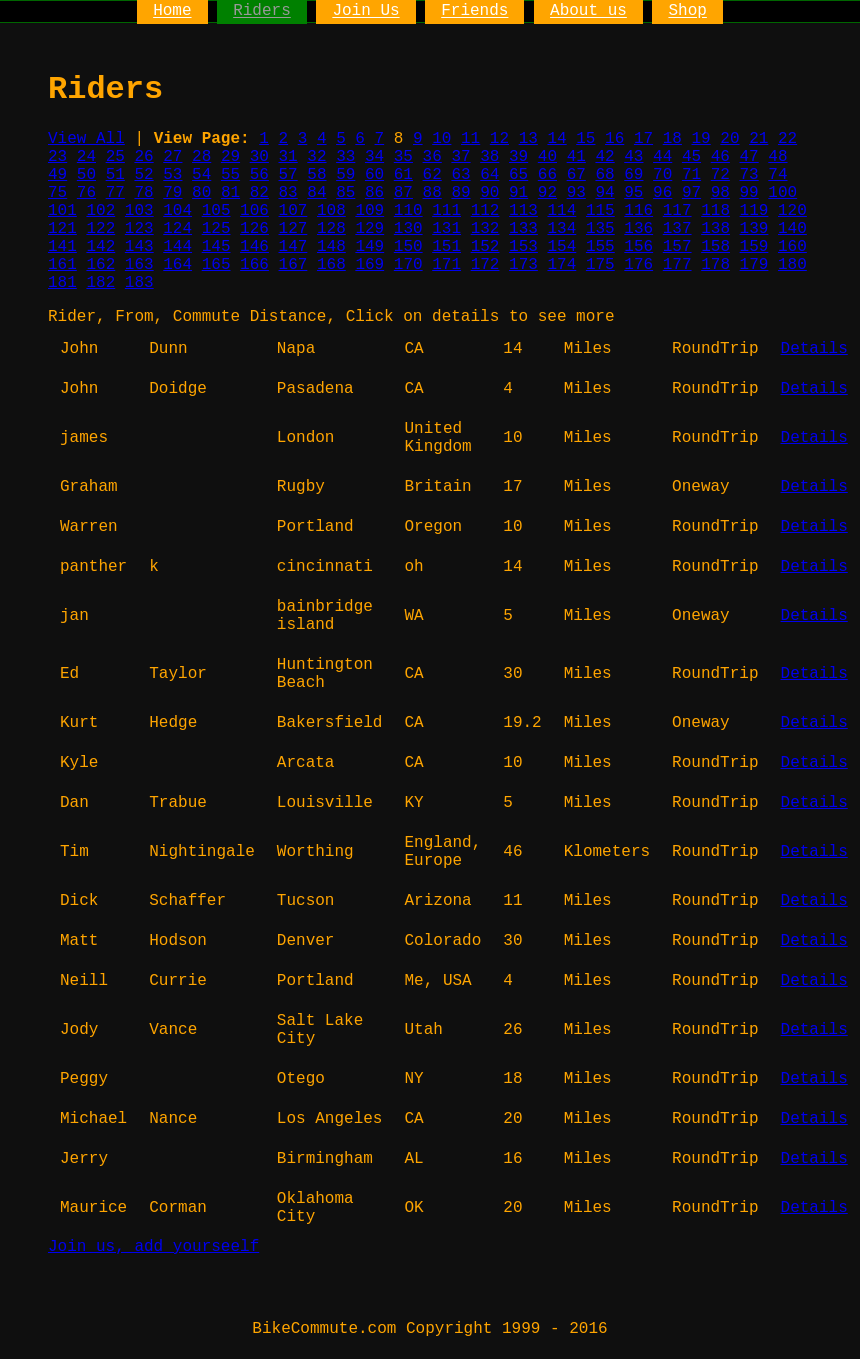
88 (432, 193)
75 (57, 193)
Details (814, 349)
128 (331, 229)
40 (547, 157)
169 (369, 265)
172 (485, 265)
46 (720, 157)
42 (604, 157)
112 (485, 211)
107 (293, 211)
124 (177, 229)
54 (201, 175)
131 (446, 229)
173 (523, 265)
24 (86, 157)
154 (561, 247)
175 (600, 265)
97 (691, 193)
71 (691, 175)
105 (216, 211)
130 (408, 229)
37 (460, 157)
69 (633, 175)
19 (701, 139)
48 (777, 157)
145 (216, 247)
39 (518, 157)
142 (100, 247)
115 (600, 211)
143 (139, 247)
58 (316, 175)
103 (139, 211)
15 (585, 139)
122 (100, 229)
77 (115, 193)
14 (556, 139)
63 (460, 175)
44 (662, 157)
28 (201, 157)
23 (57, 157)
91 (518, 193)
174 (561, 265)
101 (62, 211)
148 (331, 247)
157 (677, 247)
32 (316, 157)
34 (374, 157)
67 (576, 175)
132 (485, 229)
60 (374, 175)
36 (432, 157)
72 (720, 175)
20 (729, 139)
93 (576, 193)
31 (288, 157)
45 (691, 157)
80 (201, 193)
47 (749, 157)
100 (782, 193)
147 (293, 247)
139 (754, 229)
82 (259, 193)
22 (787, 139)
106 (254, 211)
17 (643, 139)
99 (749, 193)
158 (715, 247)
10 (441, 139)
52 (143, 175)
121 (62, 229)
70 (662, 175)
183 (139, 283)
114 (561, 211)
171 (446, 265)
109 (369, 211)
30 (259, 157)
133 (523, 229)
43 (633, 157)
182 (100, 283)
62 (432, 175)
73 (749, 175)
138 (715, 229)
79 (172, 193)
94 (604, 193)
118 (715, 211)
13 (528, 139)
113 (523, 211)
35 (403, 157)
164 (177, 265)
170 (408, 265)
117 (677, 211)
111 (446, 211)
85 (345, 193)
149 (369, 247)
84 (316, 193)
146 (254, 247)
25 (115, 157)
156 (638, 247)
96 (662, 193)
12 (499, 139)
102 (100, 211)
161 (62, 265)
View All (86, 139)
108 (331, 211)
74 (777, 175)
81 (230, 193)
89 (460, 193)
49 (57, 175)
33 (345, 157)
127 (293, 229)
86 (374, 193)
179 (754, 265)
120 (792, 211)
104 (177, 211)
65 (518, 175)
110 (408, 211)
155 (600, 247)
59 (345, 175)
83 (288, 193)
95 (633, 193)
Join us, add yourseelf (153, 1247)
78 (143, 193)
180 (792, 265)
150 (408, 247)
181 (62, 283)
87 (403, 193)
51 (115, 175)
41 (576, 157)
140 (792, 229)
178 (715, 265)
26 (143, 157)
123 (139, 229)
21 (758, 139)
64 (489, 175)
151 (446, 247)
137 (677, 229)
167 (293, 265)
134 (561, 229)
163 (139, 265)
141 (62, 247)
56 (259, 175)
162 (100, 265)
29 (230, 157)
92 (547, 193)
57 (288, 175)
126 (254, 229)
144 (177, 247)
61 (403, 175)
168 (331, 265)
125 (216, 229)
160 (792, 247)
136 (638, 229)
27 (172, 157)
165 (216, 265)
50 (86, 175)
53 (172, 175)
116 (638, 211)
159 (754, 247)
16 (614, 139)
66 (547, 175)
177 (677, 265)
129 (369, 229)
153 (523, 247)
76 (86, 193)
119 (754, 211)
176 (638, 265)
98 (720, 193)
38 (489, 157)
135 (600, 229)
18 (672, 139)
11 (470, 139)
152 (485, 247)
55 (230, 175)
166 (254, 265)
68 (604, 175)
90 (489, 193)
